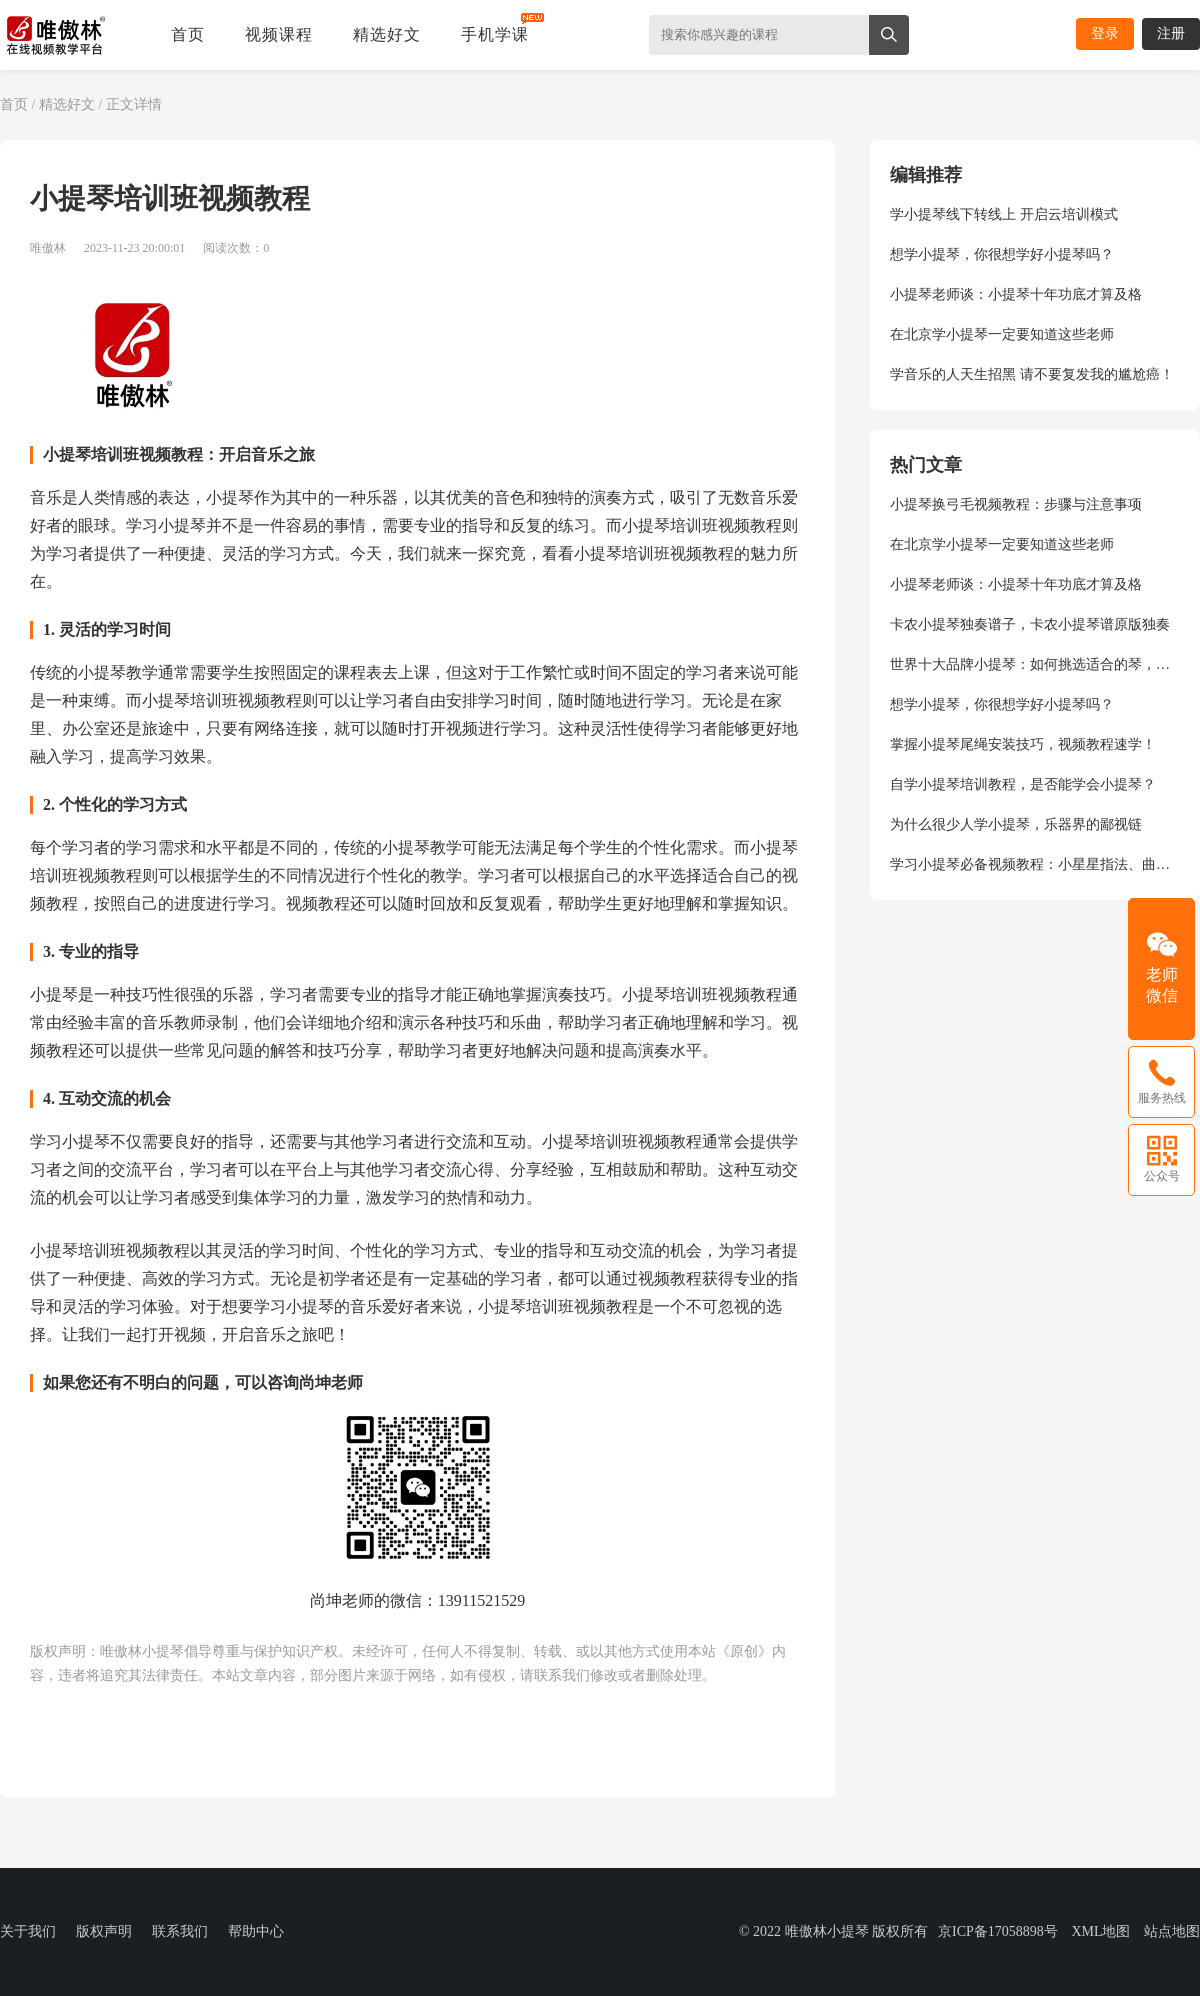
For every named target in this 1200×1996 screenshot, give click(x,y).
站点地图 (1172, 1931)
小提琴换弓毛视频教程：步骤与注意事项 (1016, 504)
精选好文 (387, 34)
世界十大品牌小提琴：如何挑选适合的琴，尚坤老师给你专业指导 (1035, 664)
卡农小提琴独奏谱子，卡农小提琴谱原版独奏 (1030, 624)
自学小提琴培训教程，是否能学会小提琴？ (1023, 784)
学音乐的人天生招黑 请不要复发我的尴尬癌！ (1032, 374)
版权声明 (104, 1931)
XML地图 (1100, 1931)
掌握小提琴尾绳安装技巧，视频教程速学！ (1023, 744)
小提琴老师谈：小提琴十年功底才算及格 (1016, 294)
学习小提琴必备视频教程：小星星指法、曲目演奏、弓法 (1035, 864)
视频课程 (279, 34)
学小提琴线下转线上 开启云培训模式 (1004, 214)
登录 (1105, 33)
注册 (1171, 33)
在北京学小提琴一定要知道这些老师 (1002, 334)
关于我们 (28, 1931)
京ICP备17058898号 (998, 1931)
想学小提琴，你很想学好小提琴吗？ (1002, 254)
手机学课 (495, 34)
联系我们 (180, 1931)
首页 (188, 34)
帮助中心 (256, 1931)
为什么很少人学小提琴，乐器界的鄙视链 (1016, 824)
